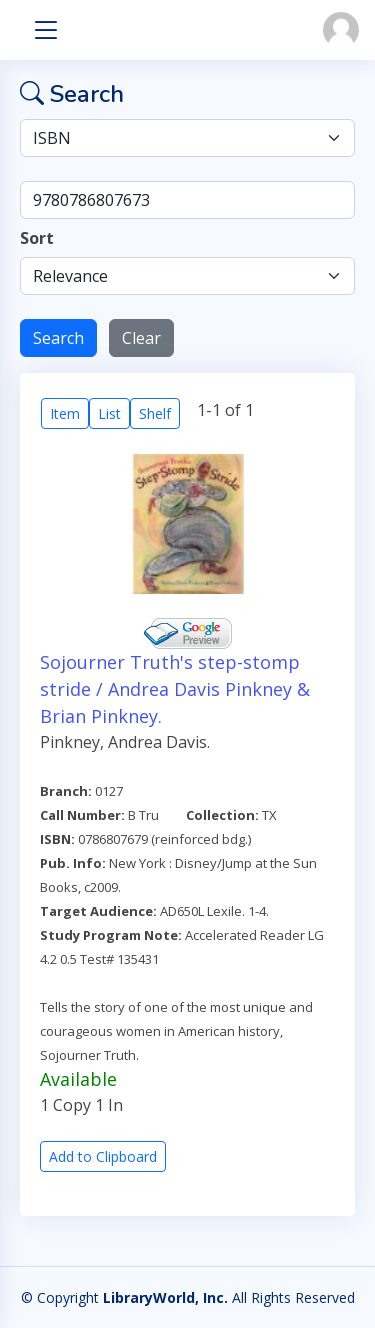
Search (58, 338)
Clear (141, 338)
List (109, 413)
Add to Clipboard (103, 1156)
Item (65, 413)
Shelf (155, 413)
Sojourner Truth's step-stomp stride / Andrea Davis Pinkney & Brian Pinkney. (175, 689)
